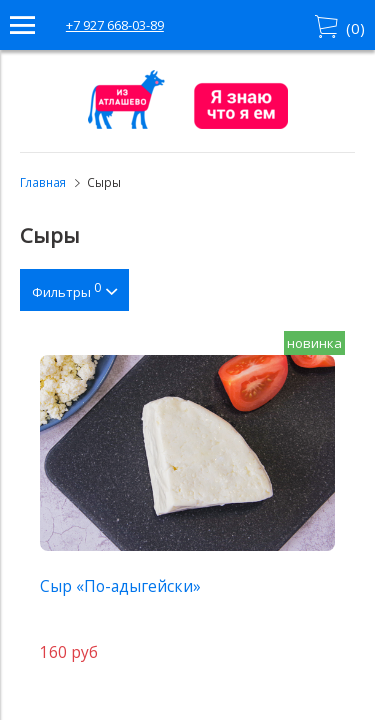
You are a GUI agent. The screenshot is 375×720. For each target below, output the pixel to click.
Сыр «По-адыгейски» (120, 586)
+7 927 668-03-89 (115, 25)
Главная (43, 182)
